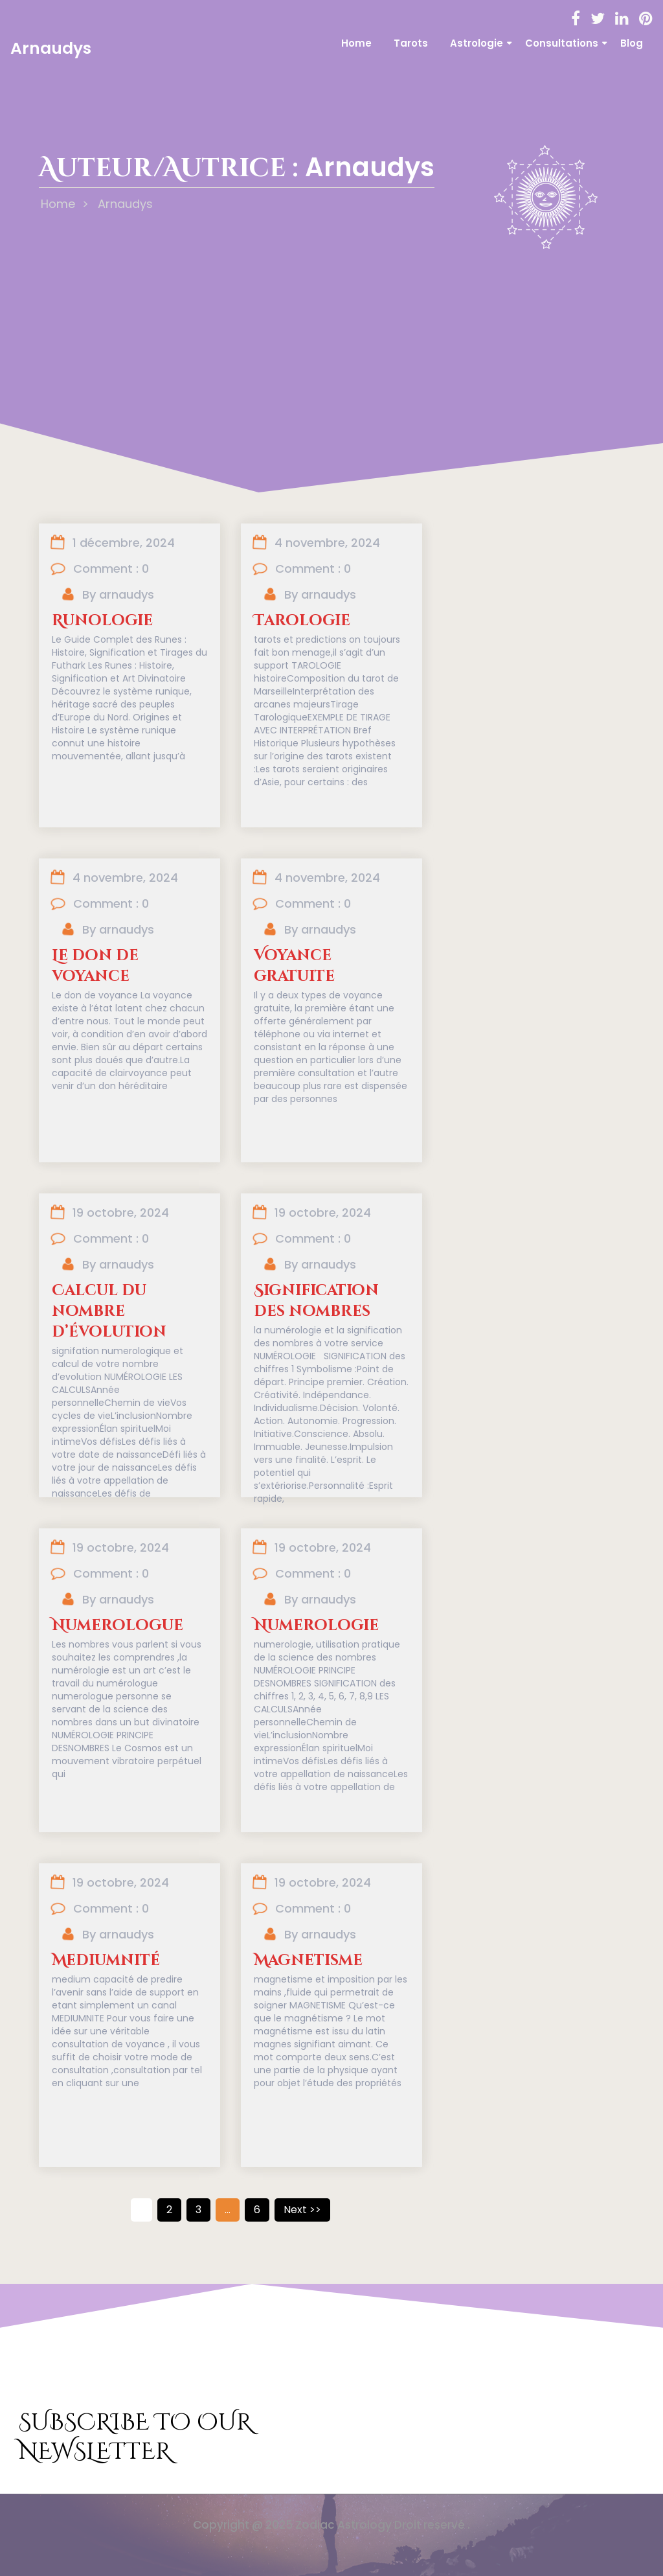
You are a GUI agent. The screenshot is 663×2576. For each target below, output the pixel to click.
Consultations (561, 43)
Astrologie (476, 43)
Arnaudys (50, 48)
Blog (631, 43)
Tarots (411, 43)
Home (356, 43)
